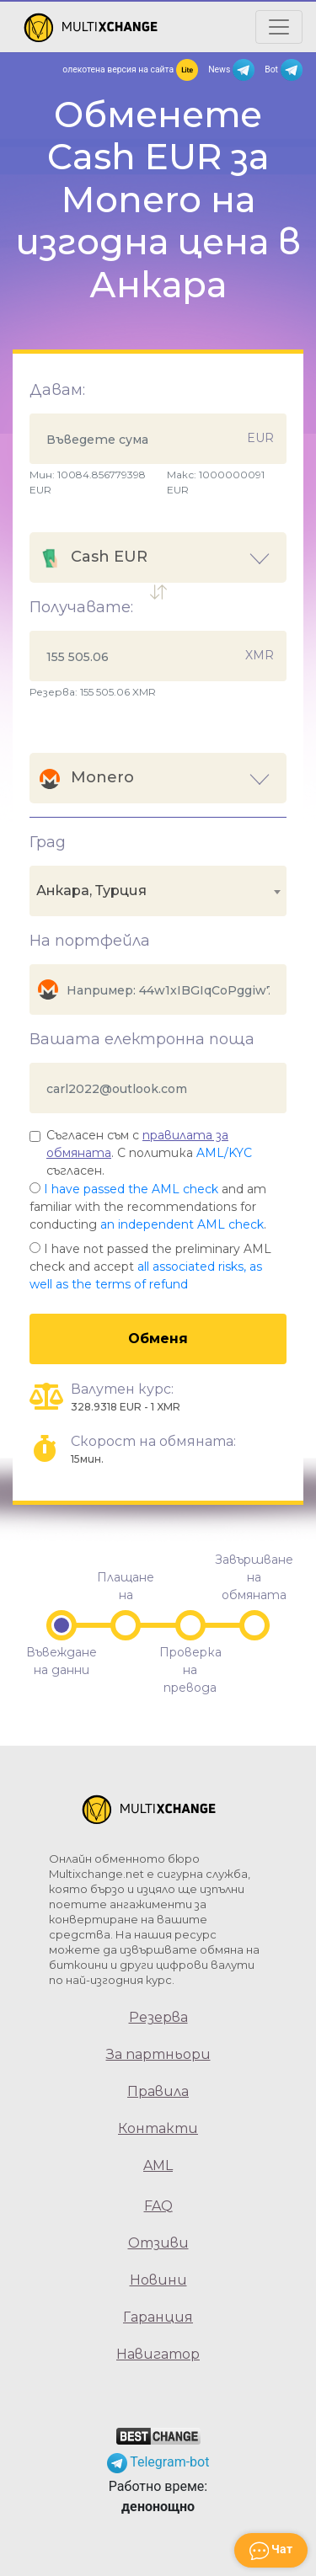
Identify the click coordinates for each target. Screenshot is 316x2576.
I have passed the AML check (131, 1189)
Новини (158, 2280)
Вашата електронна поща (141, 1039)
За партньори (158, 2054)
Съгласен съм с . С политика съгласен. (149, 1153)
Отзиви (158, 2243)
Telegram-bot (158, 2462)
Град (47, 842)
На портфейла (89, 940)
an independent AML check (182, 1224)
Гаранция (158, 2317)
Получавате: (81, 607)
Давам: (57, 390)
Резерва (158, 2017)
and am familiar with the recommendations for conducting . (147, 1206)
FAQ (158, 2206)
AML (158, 2165)
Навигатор (158, 2354)
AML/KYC (224, 1152)
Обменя (158, 1339)
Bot (284, 70)
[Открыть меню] (279, 27)
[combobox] (158, 891)
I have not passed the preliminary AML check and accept (150, 1266)
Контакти (158, 2128)
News (231, 70)
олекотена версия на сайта (130, 70)
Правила (158, 2091)
